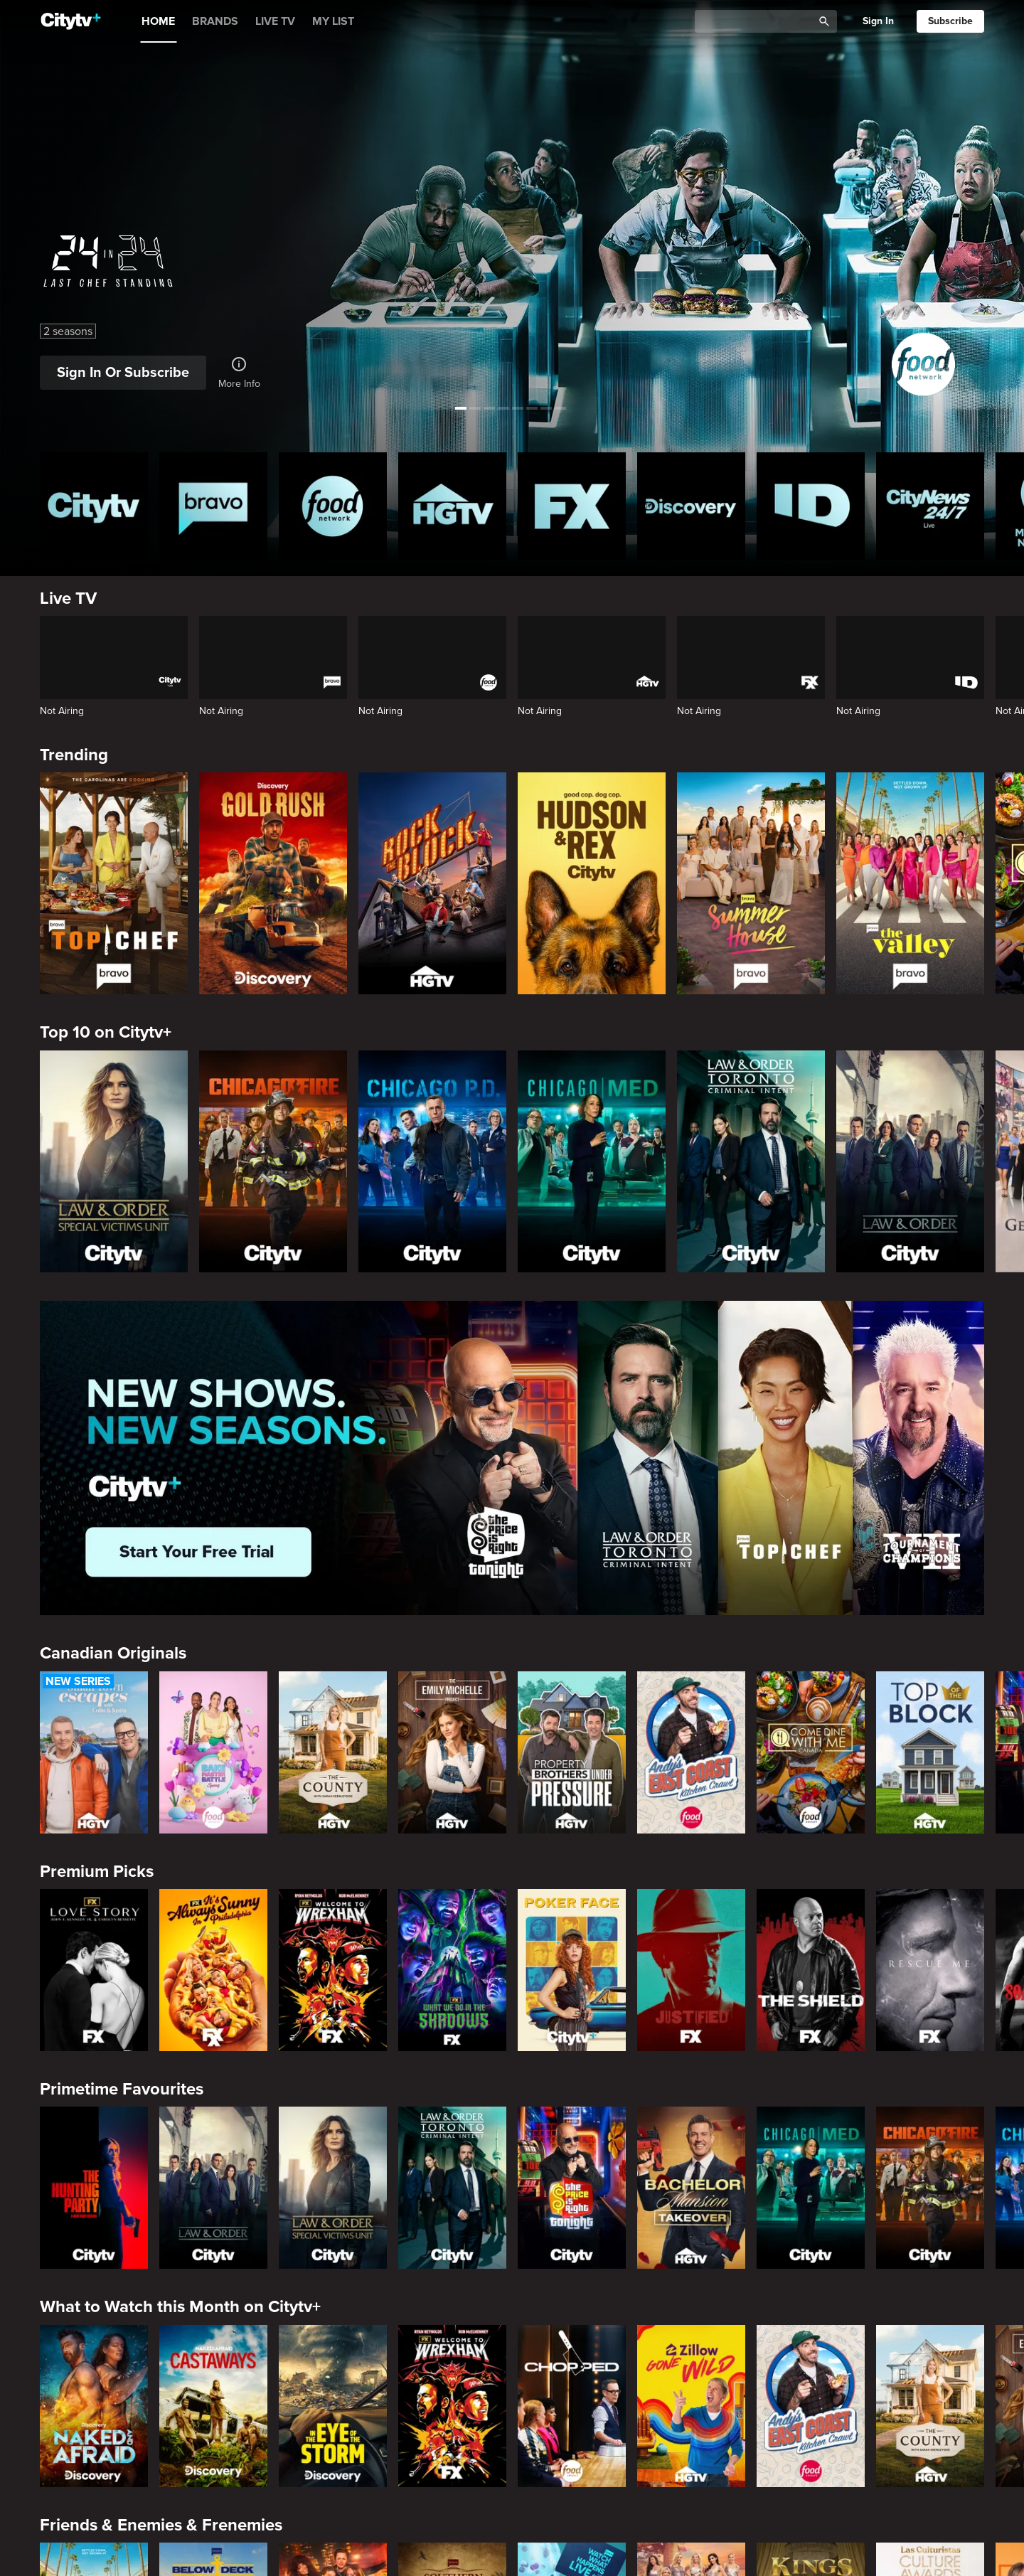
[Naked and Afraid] (94, 2406)
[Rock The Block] (432, 883)
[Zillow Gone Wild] (691, 2406)
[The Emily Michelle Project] (452, 1752)
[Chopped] (572, 2406)
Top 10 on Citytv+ (105, 1032)
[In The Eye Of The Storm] (333, 2406)
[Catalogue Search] (758, 21)
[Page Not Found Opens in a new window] (512, 1458)
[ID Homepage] (811, 506)
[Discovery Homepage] (691, 506)
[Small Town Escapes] (94, 1752)
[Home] (71, 21)
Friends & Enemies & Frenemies (161, 2525)
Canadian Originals (113, 1653)
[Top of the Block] (930, 1752)
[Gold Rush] (273, 883)
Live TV (68, 598)
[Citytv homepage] (94, 506)
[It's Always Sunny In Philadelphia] (213, 1970)
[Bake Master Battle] (213, 1752)
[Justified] (691, 1970)
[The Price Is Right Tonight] (572, 2188)
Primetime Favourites (121, 2089)
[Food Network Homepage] (333, 506)
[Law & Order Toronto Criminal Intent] (751, 1161)
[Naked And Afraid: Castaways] (213, 2406)
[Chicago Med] (592, 1161)
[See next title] (1000, 205)
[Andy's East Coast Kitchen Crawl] (691, 1752)
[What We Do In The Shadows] (452, 1970)
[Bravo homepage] (213, 506)
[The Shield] (811, 1970)
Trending (74, 755)
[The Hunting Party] (94, 2188)
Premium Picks (97, 1871)
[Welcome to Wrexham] (333, 1970)
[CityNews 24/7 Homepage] (930, 506)
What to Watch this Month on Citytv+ (180, 2306)
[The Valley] (910, 883)
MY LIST (333, 21)
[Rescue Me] (930, 1970)
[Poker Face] (572, 1970)
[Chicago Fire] (273, 1161)
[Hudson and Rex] (592, 883)
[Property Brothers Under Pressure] (572, 1752)
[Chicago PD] (432, 1161)
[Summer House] (751, 883)
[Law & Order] (910, 1161)
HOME (158, 21)
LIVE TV (275, 21)
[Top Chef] (114, 883)
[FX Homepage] (572, 506)
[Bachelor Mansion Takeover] (691, 2188)
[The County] (333, 1752)
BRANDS (215, 21)
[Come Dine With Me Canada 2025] (811, 1752)
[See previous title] (24, 205)
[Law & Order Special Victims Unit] (114, 1161)
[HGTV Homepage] (452, 506)
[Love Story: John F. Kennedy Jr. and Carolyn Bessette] (94, 1970)
